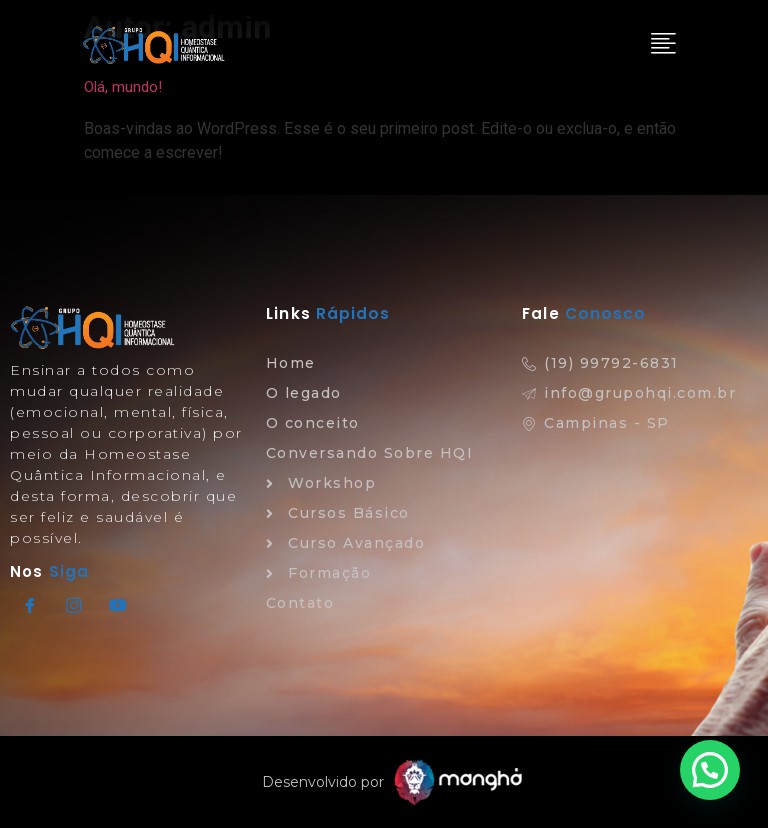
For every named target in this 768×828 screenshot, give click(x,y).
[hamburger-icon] (661, 45)
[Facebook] (30, 606)
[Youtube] (118, 606)
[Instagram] (74, 606)
